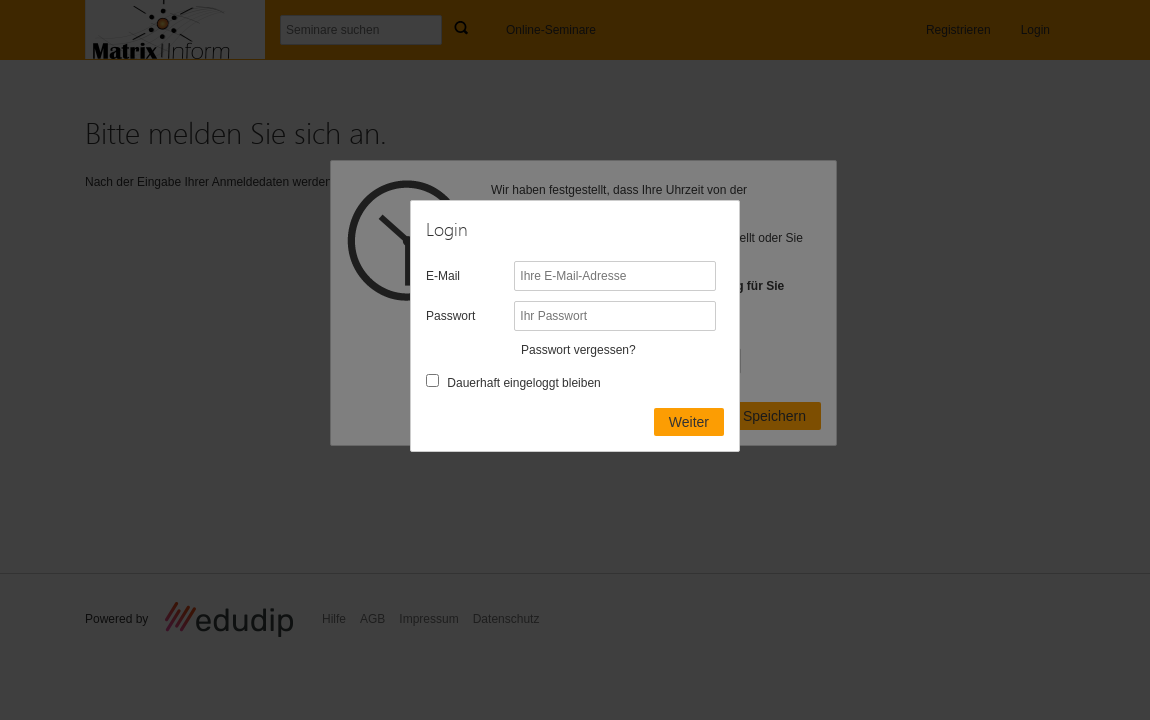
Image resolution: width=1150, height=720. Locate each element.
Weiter (689, 422)
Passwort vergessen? (578, 350)
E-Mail (443, 276)
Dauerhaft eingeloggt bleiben (523, 383)
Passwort (450, 316)
